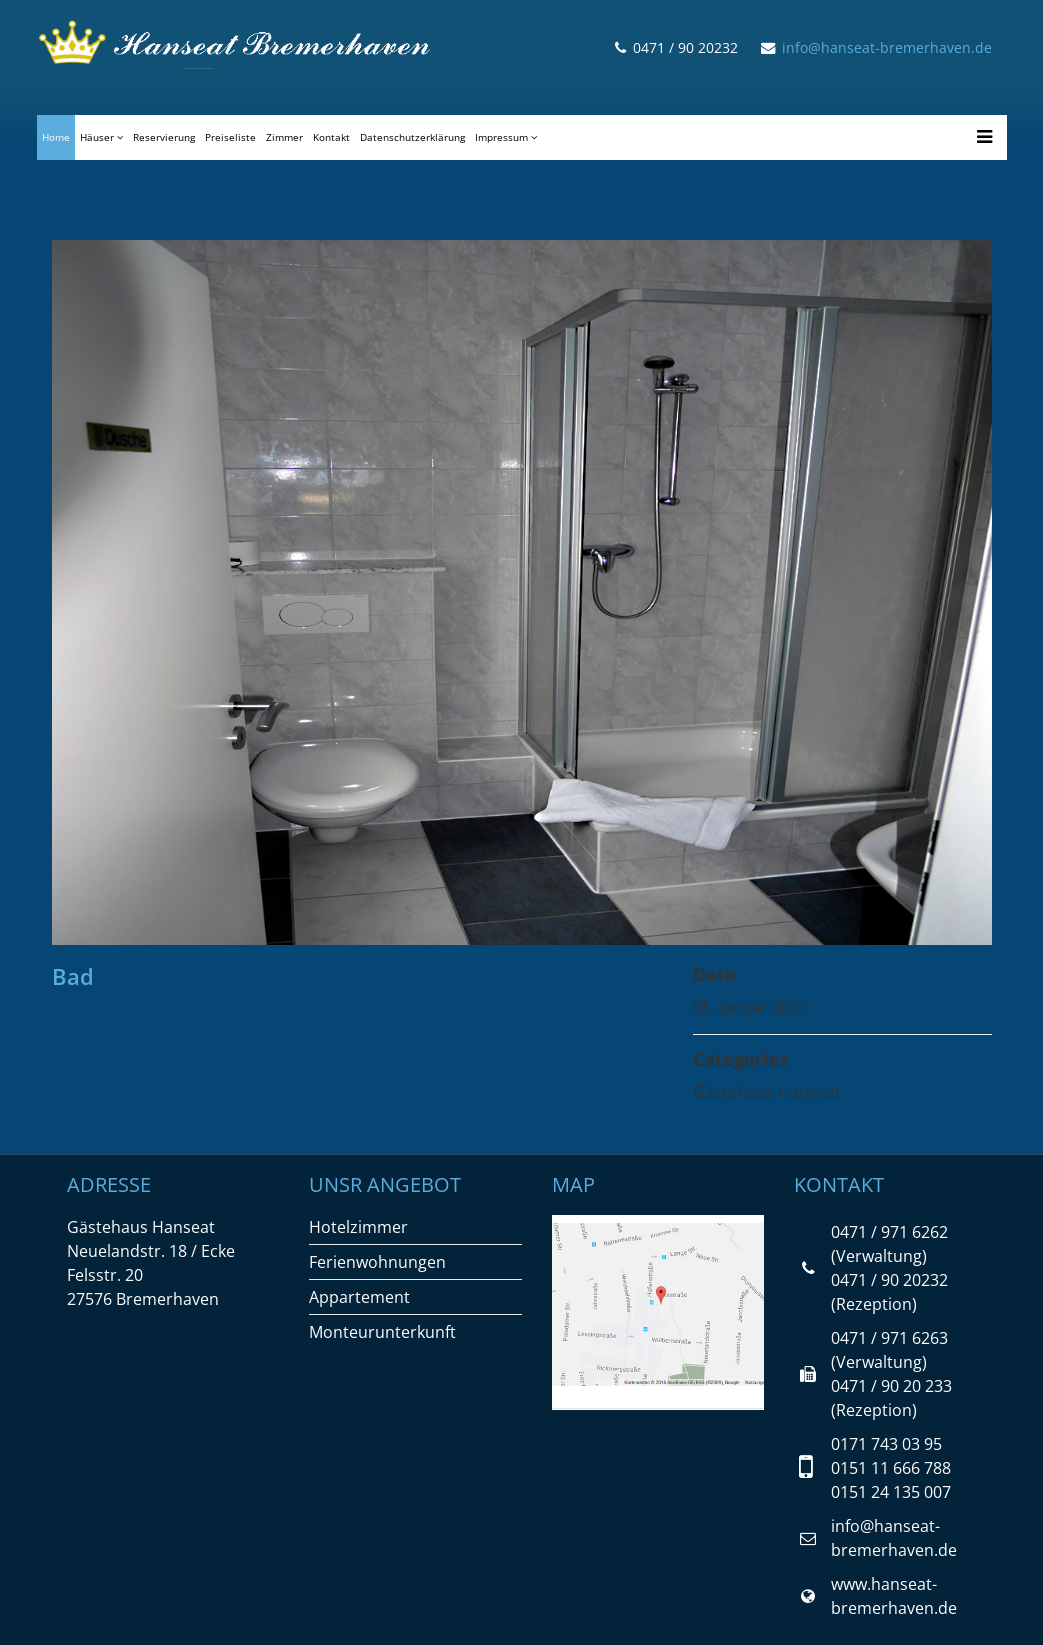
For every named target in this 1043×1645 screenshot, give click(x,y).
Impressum (501, 137)
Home (56, 137)
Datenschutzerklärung (412, 137)
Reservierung (164, 137)
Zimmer (284, 137)
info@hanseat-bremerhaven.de (887, 47)
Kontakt (331, 137)
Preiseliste (230, 137)
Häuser (97, 137)
